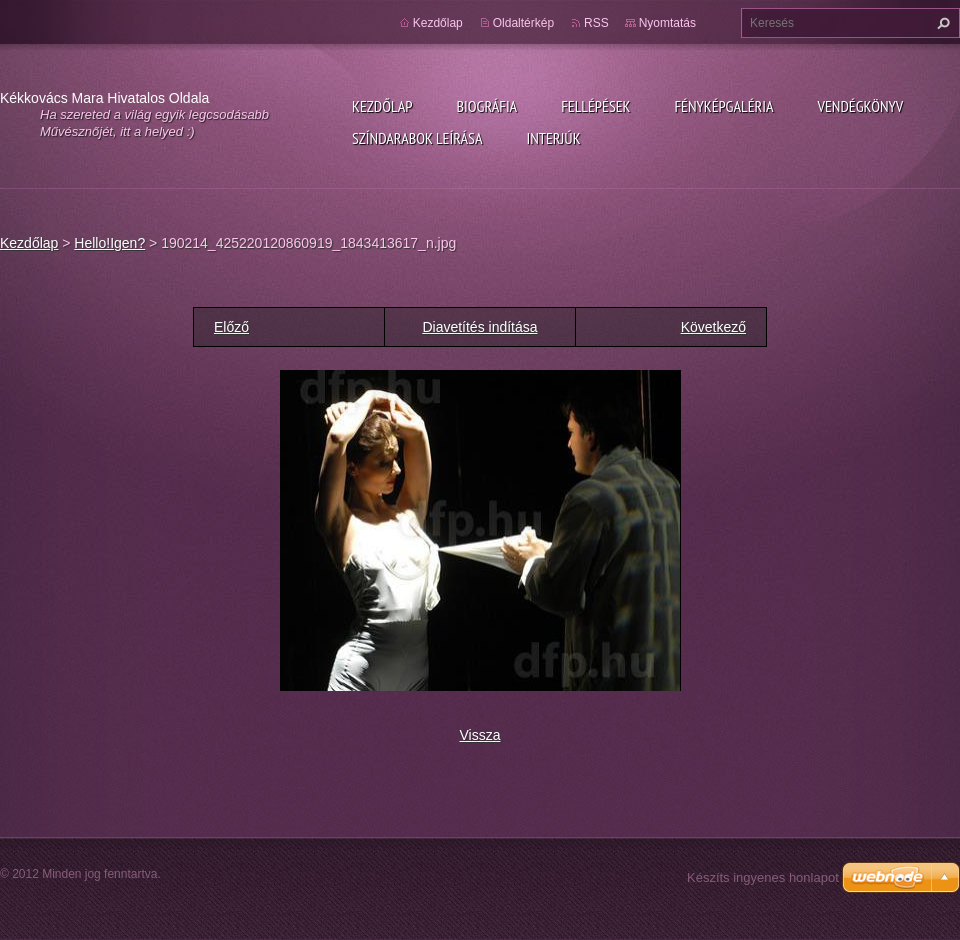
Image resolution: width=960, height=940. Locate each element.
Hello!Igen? (109, 243)
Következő (713, 327)
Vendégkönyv (861, 106)
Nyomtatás (667, 23)
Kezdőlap (382, 106)
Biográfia (486, 106)
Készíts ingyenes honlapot (763, 877)
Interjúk (553, 138)
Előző (231, 327)
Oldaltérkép (523, 23)
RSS (596, 23)
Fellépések (595, 106)
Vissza (480, 735)
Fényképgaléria (724, 106)
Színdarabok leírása (417, 138)
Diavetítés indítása (479, 327)
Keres (941, 23)
